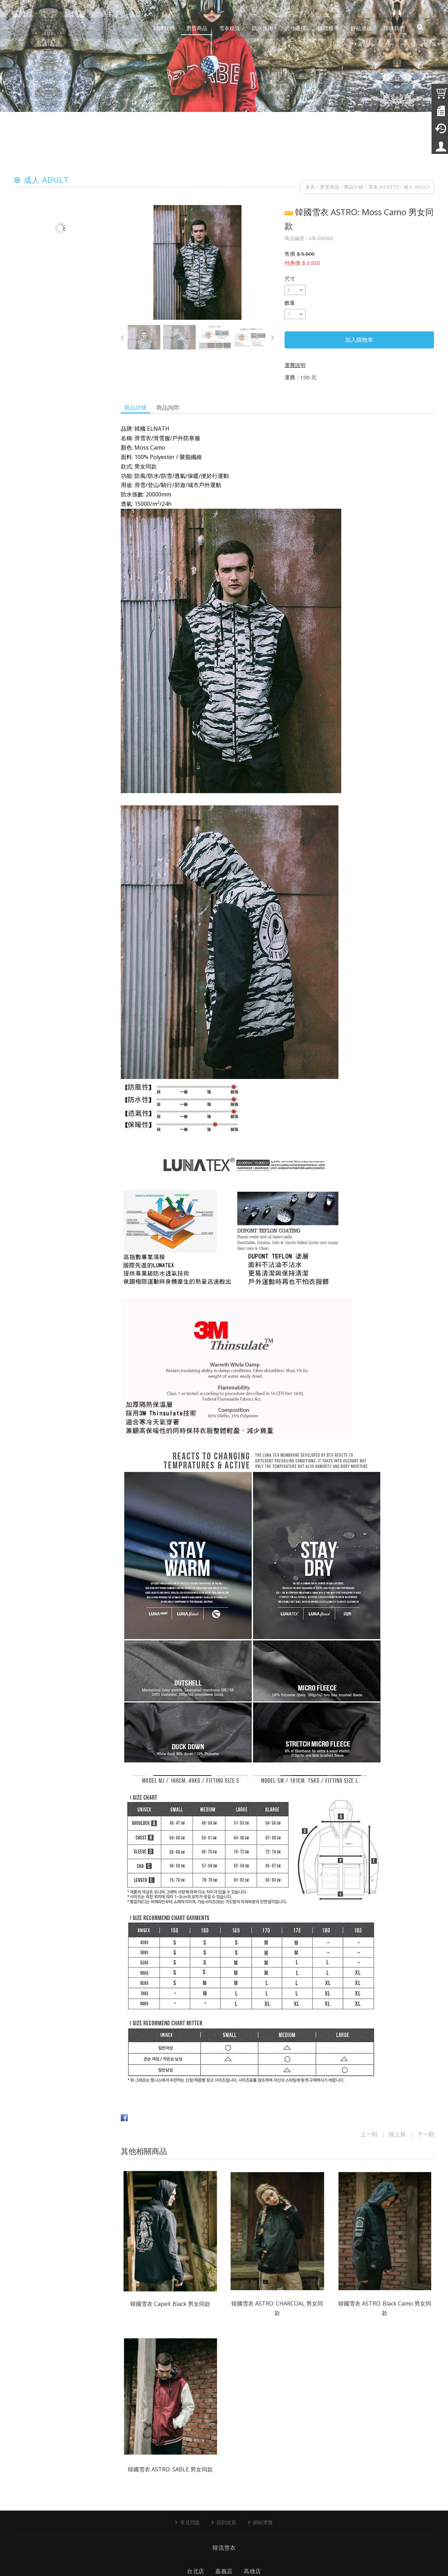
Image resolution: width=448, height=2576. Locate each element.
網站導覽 (263, 2522)
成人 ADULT (417, 187)
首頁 (310, 187)
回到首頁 (226, 2522)
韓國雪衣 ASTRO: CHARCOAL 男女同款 (277, 2308)
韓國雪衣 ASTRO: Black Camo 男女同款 (384, 2308)
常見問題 (190, 2522)
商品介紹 (354, 187)
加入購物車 (359, 340)
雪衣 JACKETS (383, 187)
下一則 (425, 2134)
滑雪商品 (330, 187)
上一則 (368, 2134)
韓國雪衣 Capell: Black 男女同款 (170, 2304)
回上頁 (397, 2134)
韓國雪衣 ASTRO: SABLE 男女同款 (170, 2469)
